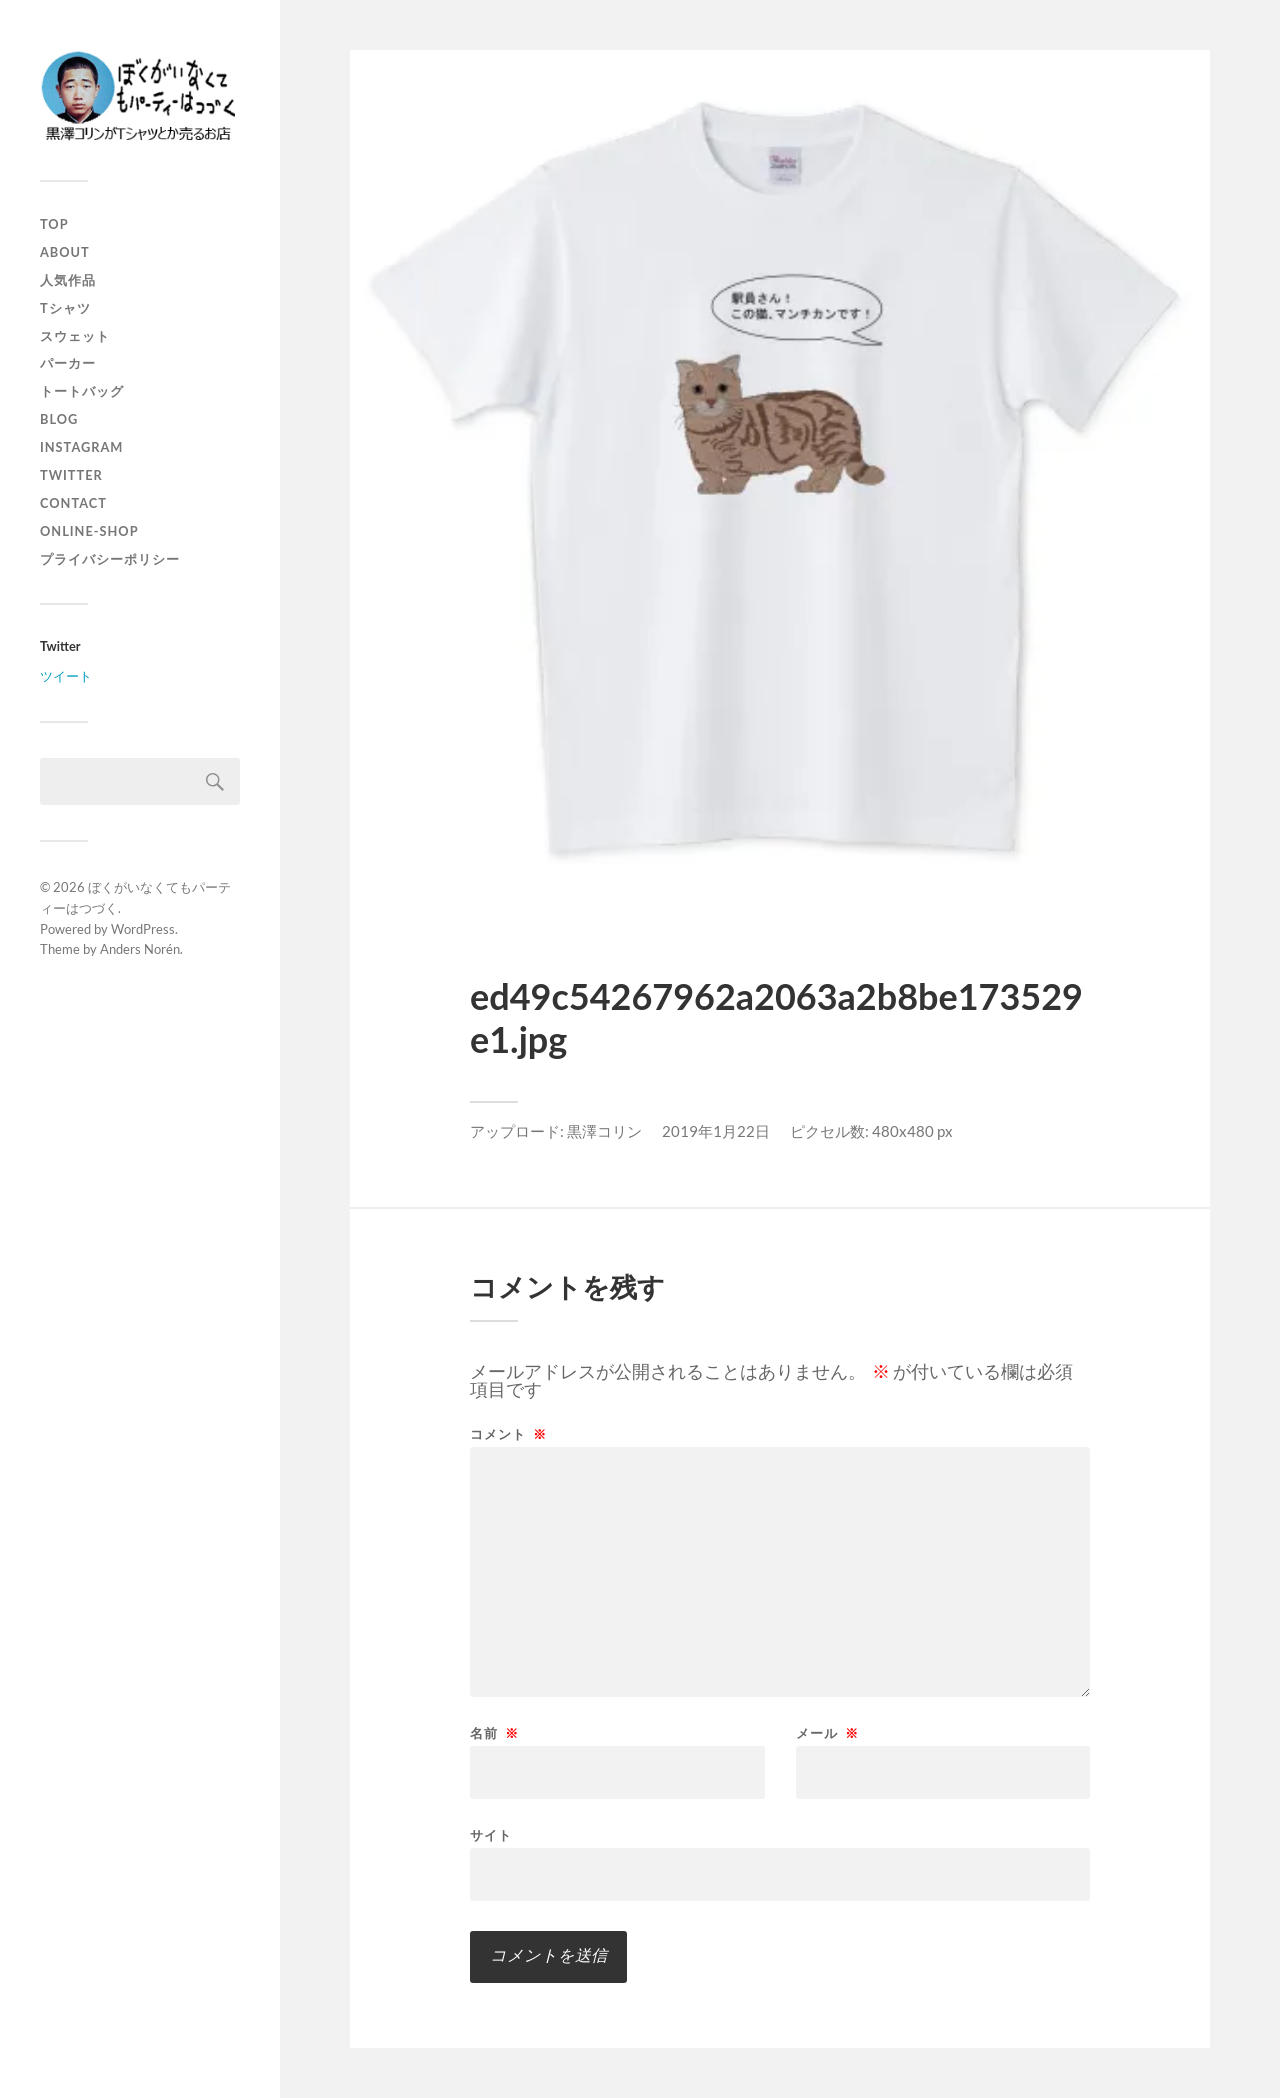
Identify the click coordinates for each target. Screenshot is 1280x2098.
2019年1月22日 (716, 1131)
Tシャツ (65, 308)
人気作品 (68, 280)
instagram (81, 447)
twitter (71, 475)
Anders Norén (140, 949)
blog (59, 419)
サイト (491, 1834)
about (65, 252)
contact (73, 503)
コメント (508, 1434)
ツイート (66, 676)
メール (827, 1733)
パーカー (68, 363)
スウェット (75, 336)
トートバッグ (82, 391)
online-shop (89, 531)
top (54, 224)
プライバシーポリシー (110, 559)
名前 (494, 1733)
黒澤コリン (604, 1131)
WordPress (143, 929)
